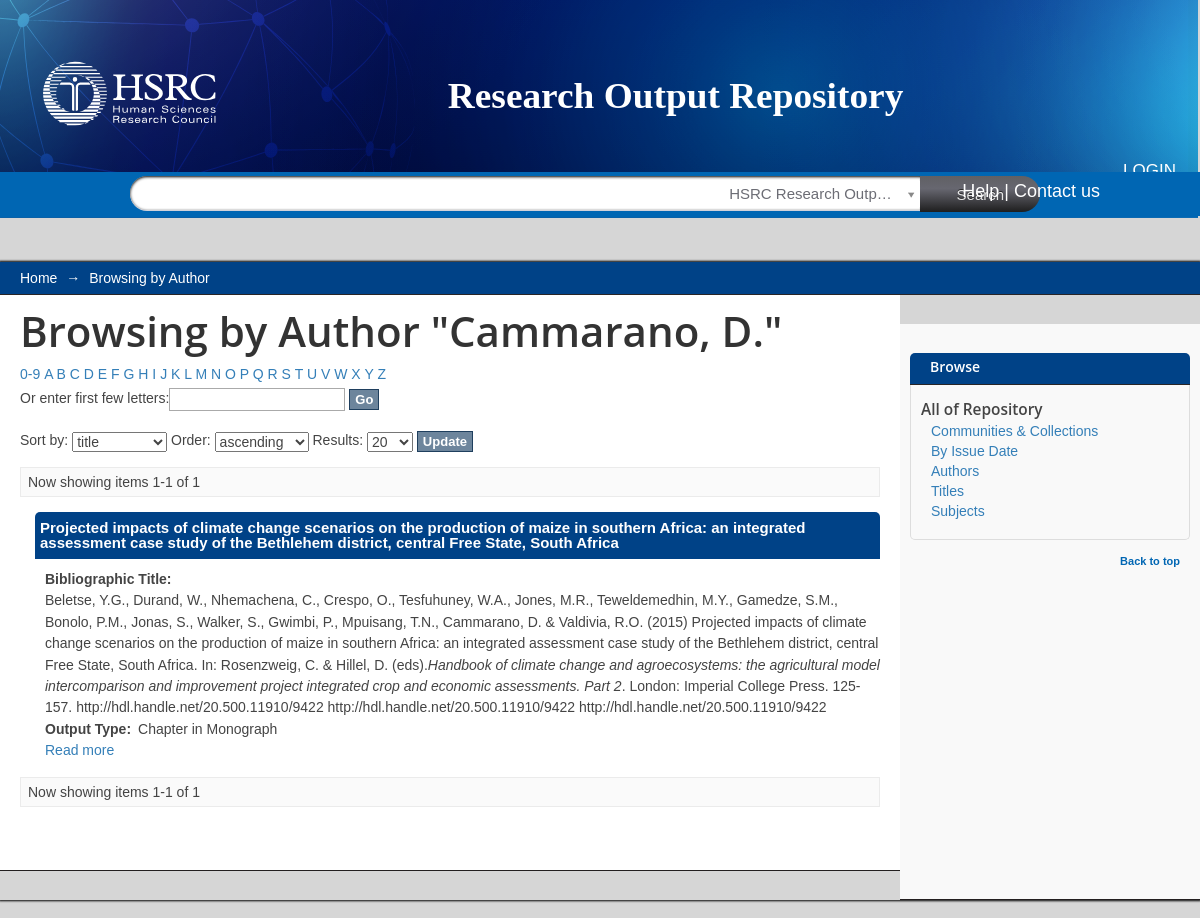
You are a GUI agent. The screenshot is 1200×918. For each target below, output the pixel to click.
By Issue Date (974, 451)
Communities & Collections (1014, 431)
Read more (79, 750)
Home (38, 278)
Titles (947, 491)
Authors (955, 471)
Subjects (958, 511)
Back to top (1150, 561)
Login (1149, 170)
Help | (985, 191)
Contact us (1057, 191)
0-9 (30, 374)
